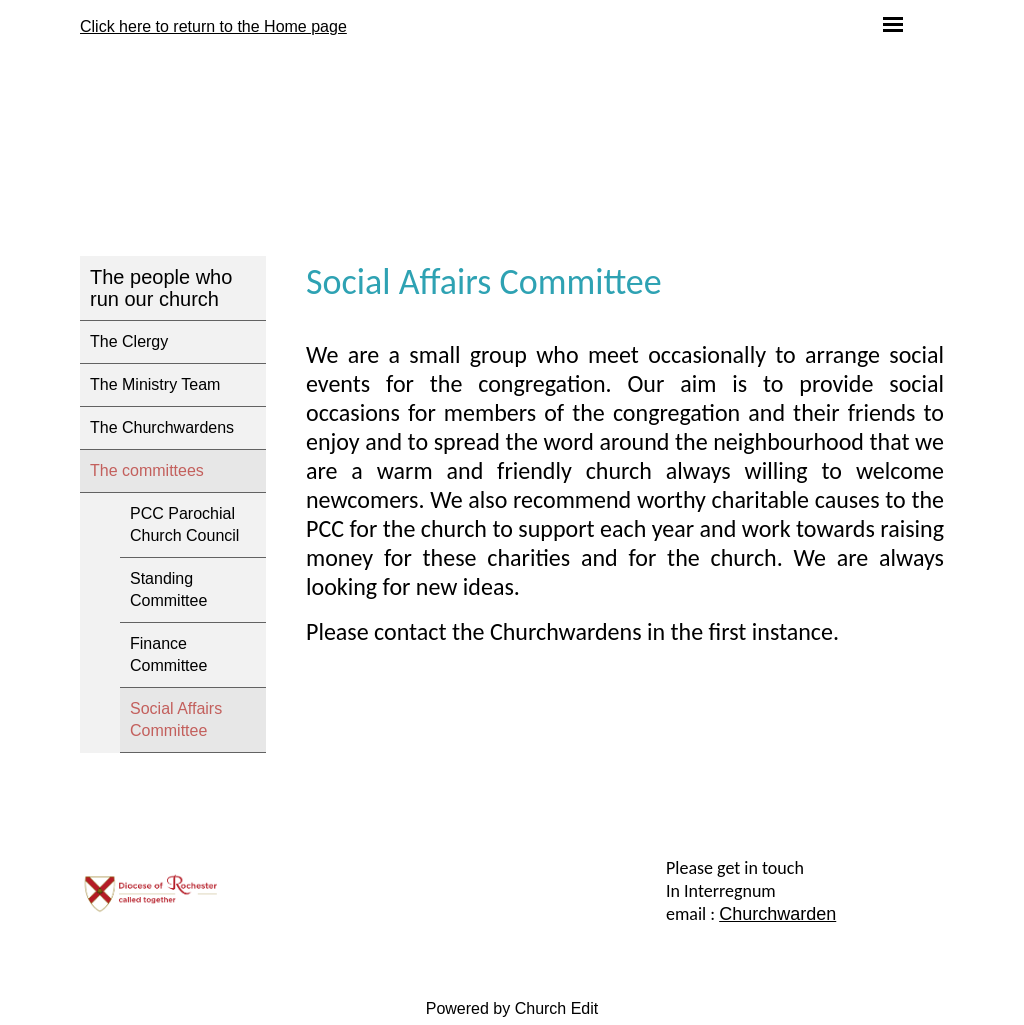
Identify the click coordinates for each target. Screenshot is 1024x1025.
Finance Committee (168, 654)
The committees (147, 470)
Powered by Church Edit (512, 1008)
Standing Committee (168, 589)
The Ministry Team (155, 384)
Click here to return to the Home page (213, 26)
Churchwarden (777, 914)
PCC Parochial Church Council (184, 524)
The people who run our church (161, 288)
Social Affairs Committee (176, 719)
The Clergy (129, 341)
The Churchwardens (162, 427)
